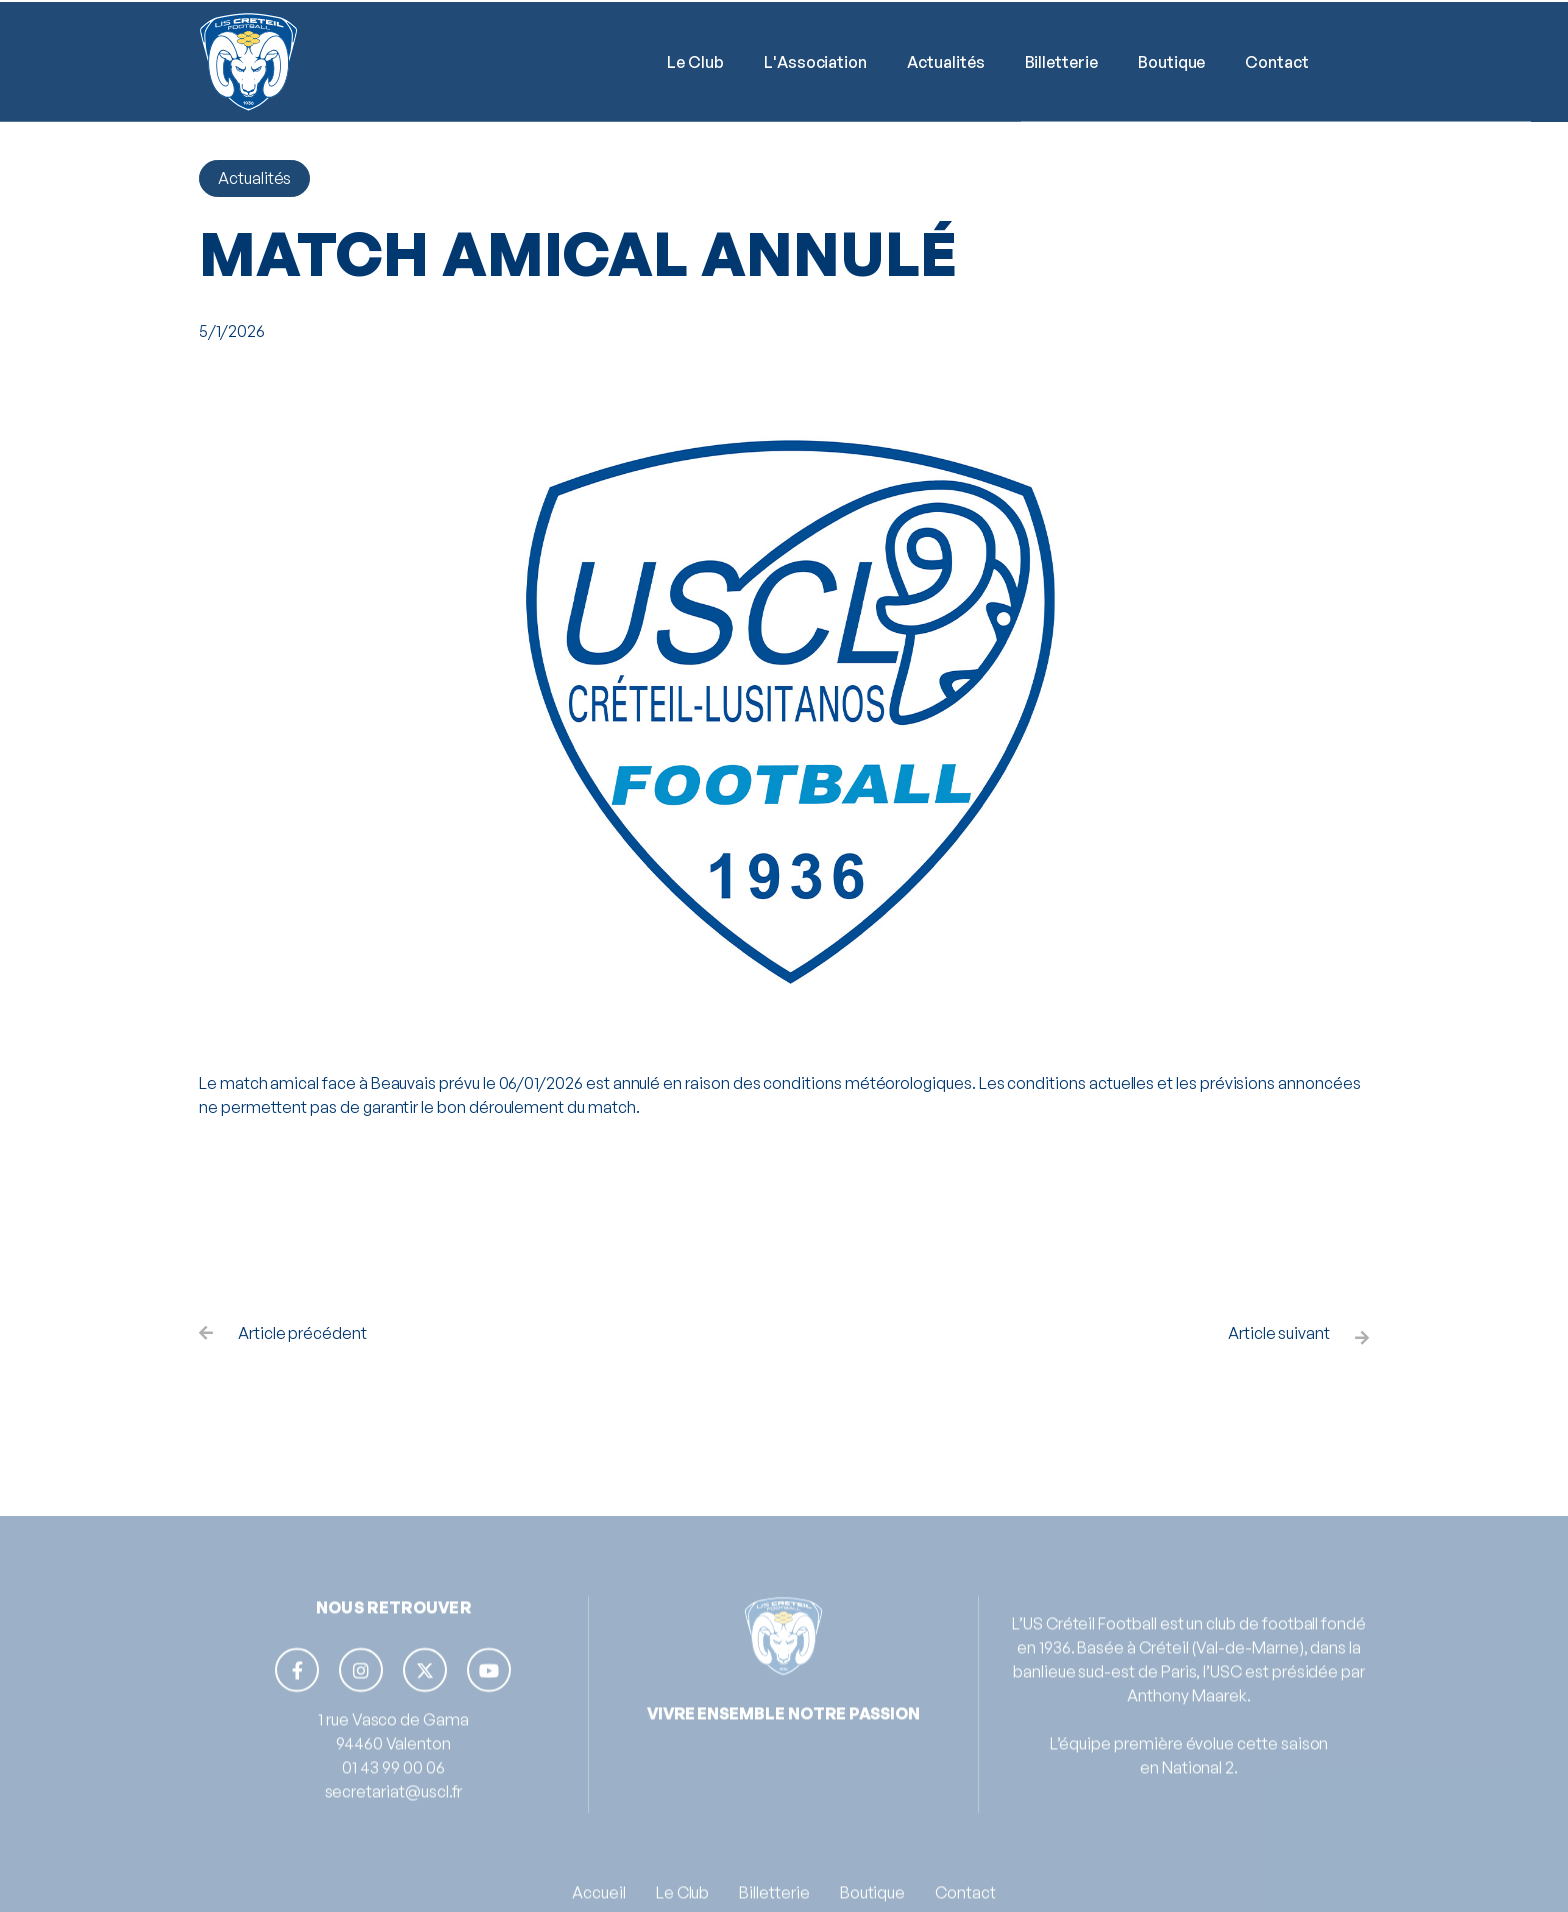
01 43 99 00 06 (393, 1794)
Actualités (945, 64)
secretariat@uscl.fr (394, 1818)
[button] (695, 64)
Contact (1277, 64)
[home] (248, 64)
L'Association (815, 64)
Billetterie (1061, 64)
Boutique (1172, 64)
